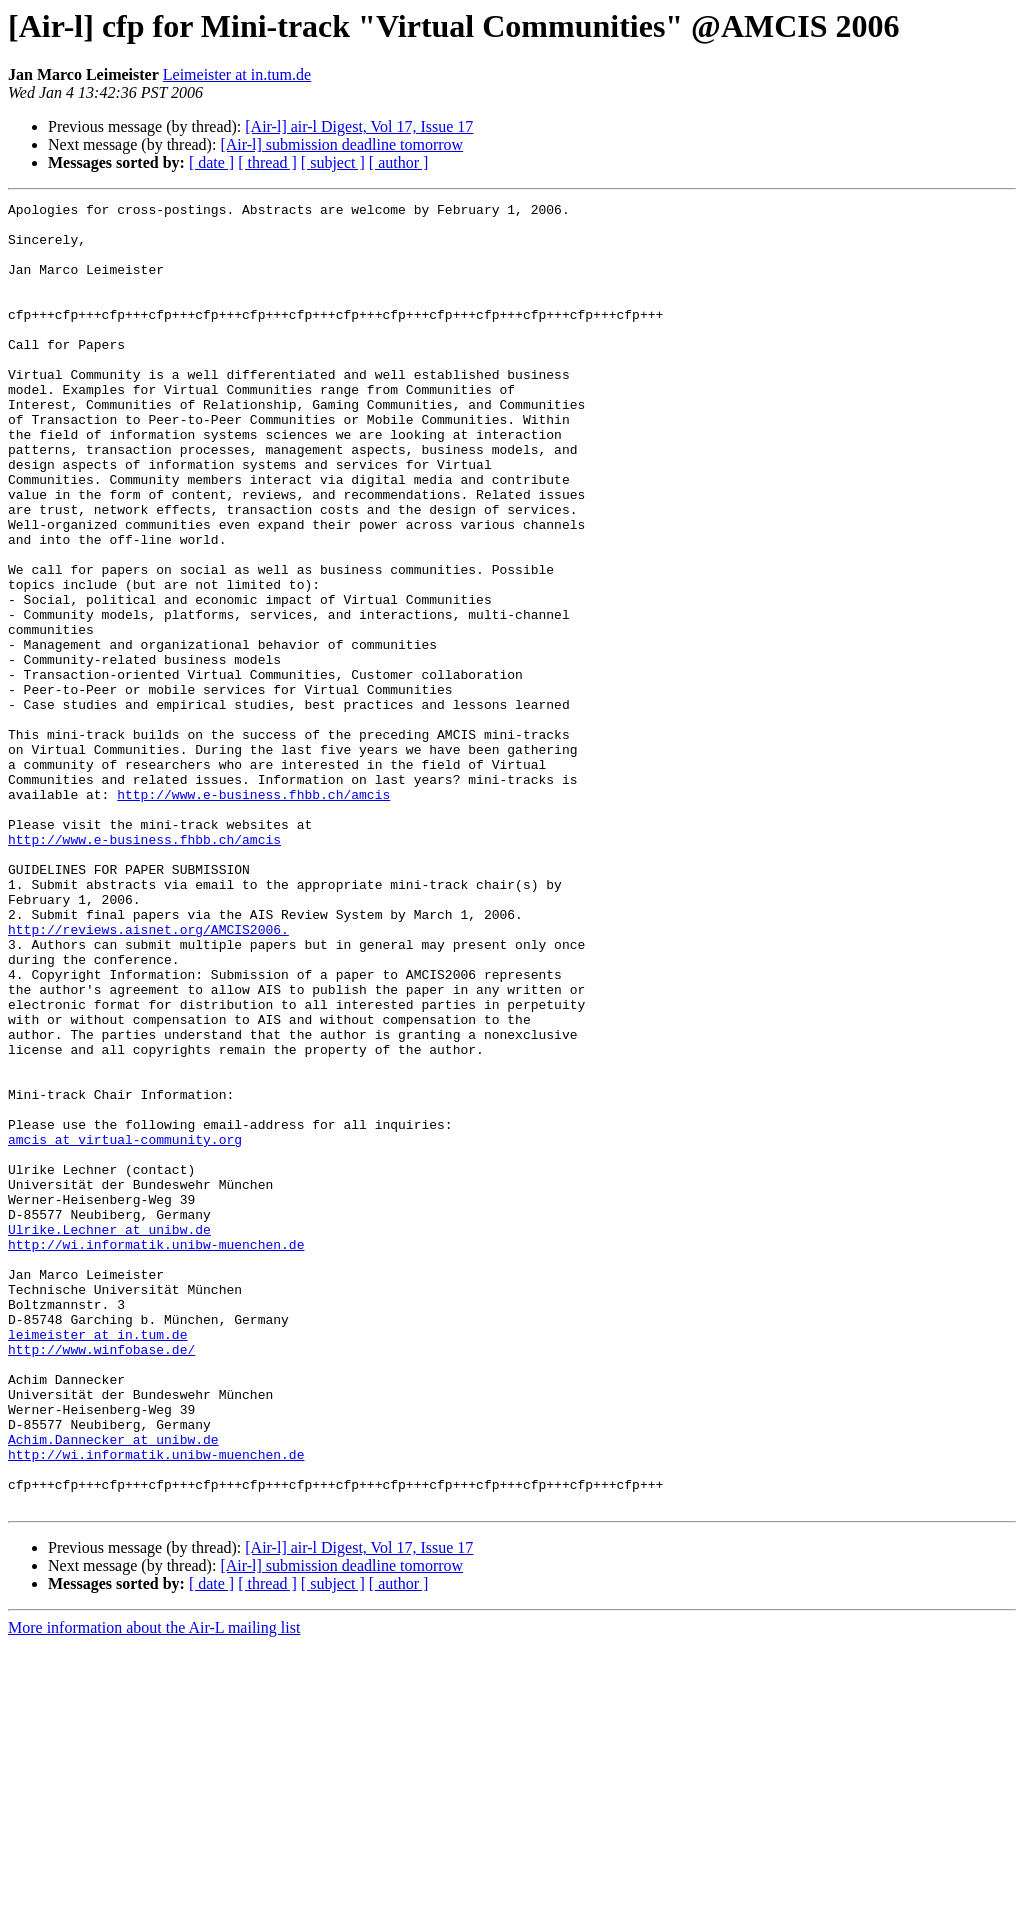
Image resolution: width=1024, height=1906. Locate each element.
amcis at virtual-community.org (125, 1328)
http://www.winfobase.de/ (101, 1580)
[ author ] (399, 162)
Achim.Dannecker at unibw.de (113, 1688)
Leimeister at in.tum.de (237, 74)
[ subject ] (333, 162)
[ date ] (211, 162)
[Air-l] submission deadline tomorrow (341, 144)
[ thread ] (267, 162)
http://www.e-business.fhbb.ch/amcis (253, 914)
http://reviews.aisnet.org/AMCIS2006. (148, 1076)
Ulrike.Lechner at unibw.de (109, 1436)
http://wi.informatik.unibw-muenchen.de (156, 1454)
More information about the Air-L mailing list (154, 1888)
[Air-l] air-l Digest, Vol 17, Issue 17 (359, 126)
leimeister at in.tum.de (97, 1562)
